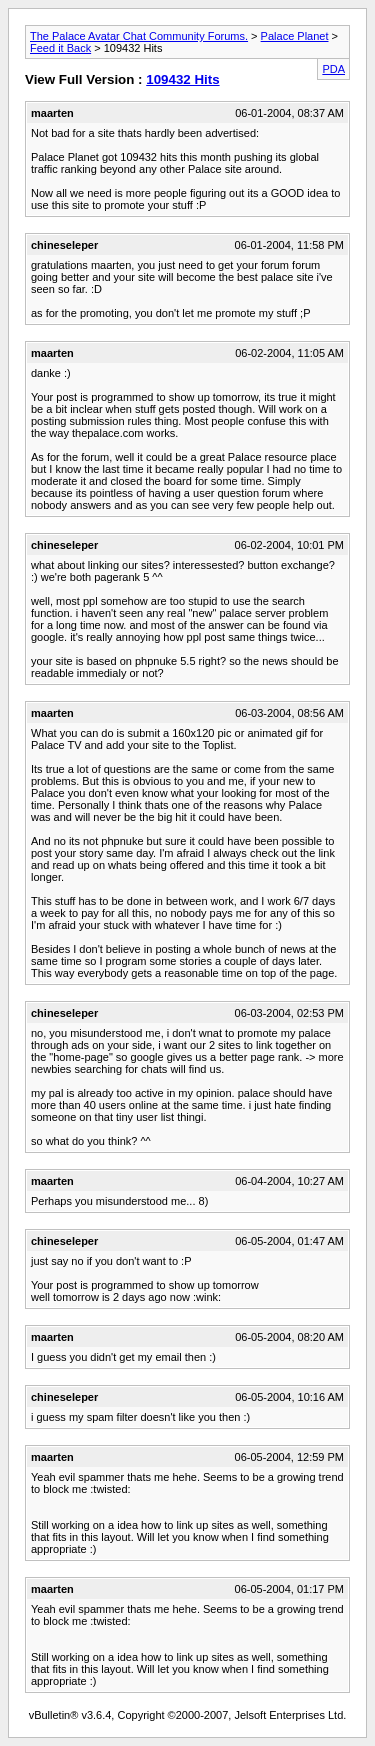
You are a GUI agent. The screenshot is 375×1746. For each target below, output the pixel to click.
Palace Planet (295, 36)
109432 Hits (182, 79)
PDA (333, 69)
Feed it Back (60, 48)
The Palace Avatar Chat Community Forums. (139, 36)
